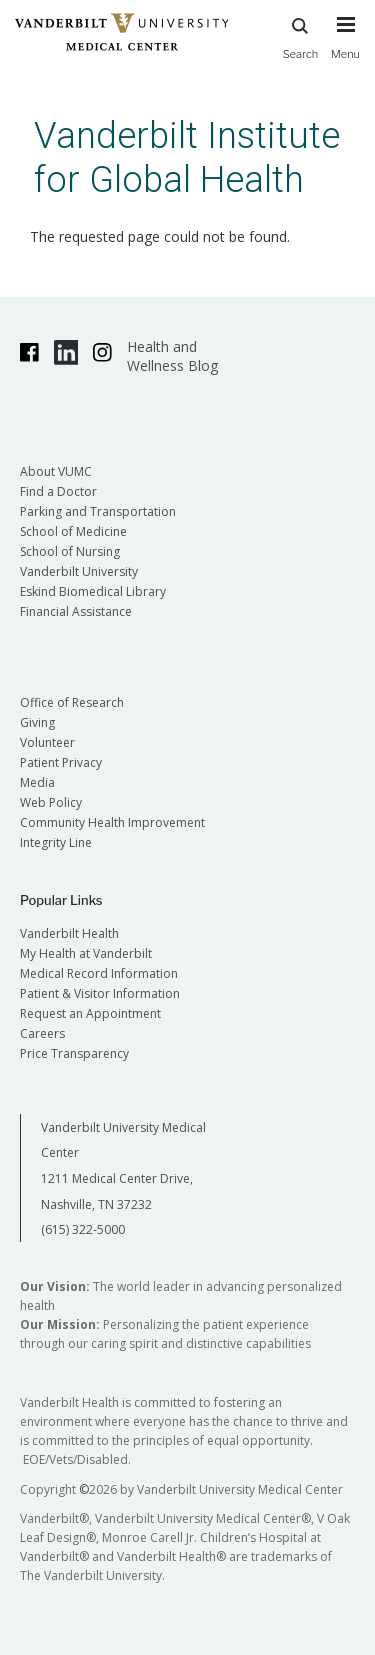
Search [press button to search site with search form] (301, 35)
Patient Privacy (61, 762)
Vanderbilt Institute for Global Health (187, 157)
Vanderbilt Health (69, 933)
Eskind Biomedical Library (93, 591)
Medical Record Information (99, 973)
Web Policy (51, 802)
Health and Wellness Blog (172, 356)
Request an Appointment (90, 1013)
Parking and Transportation (98, 511)
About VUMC (56, 471)
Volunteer (47, 742)
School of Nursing (70, 551)
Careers (42, 1033)
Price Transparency (74, 1053)
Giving (37, 722)
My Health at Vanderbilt (86, 953)
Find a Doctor (58, 491)
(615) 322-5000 (83, 1229)
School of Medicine (73, 531)
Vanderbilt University (79, 571)
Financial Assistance (76, 611)
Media (37, 782)
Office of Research (72, 702)
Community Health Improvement (112, 822)
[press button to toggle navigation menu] (345, 47)
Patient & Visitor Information (100, 993)
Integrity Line (56, 842)
